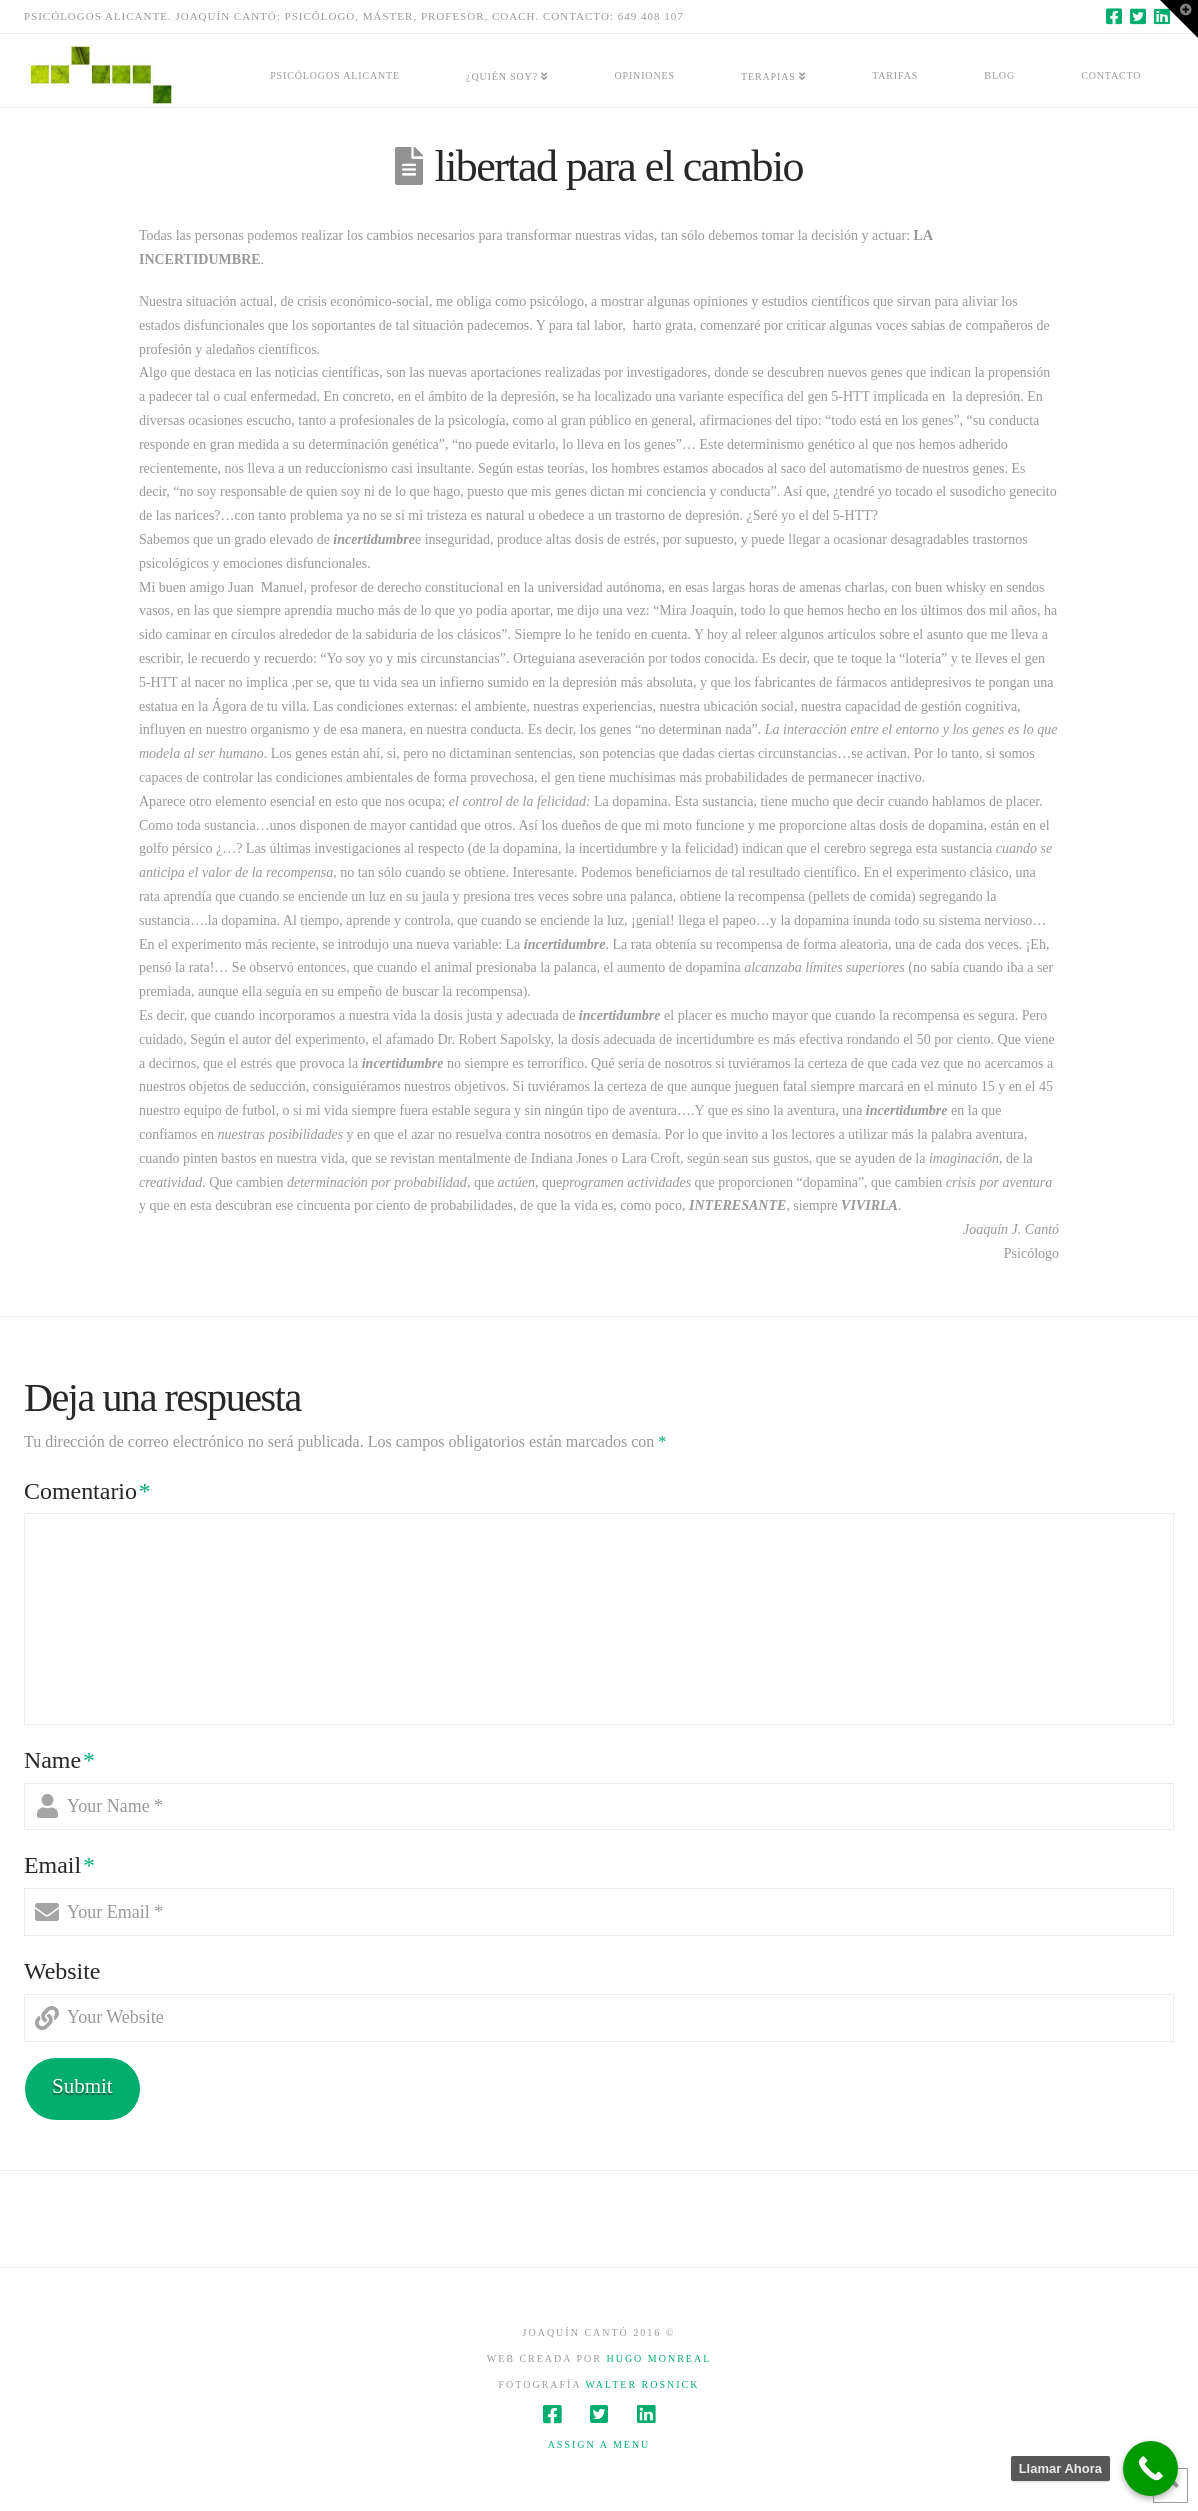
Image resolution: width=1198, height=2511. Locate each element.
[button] (1179, 19)
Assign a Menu (599, 2444)
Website (62, 1971)
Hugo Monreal (658, 2358)
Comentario (87, 1491)
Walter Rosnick (642, 2384)
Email (59, 1865)
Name (59, 1760)
